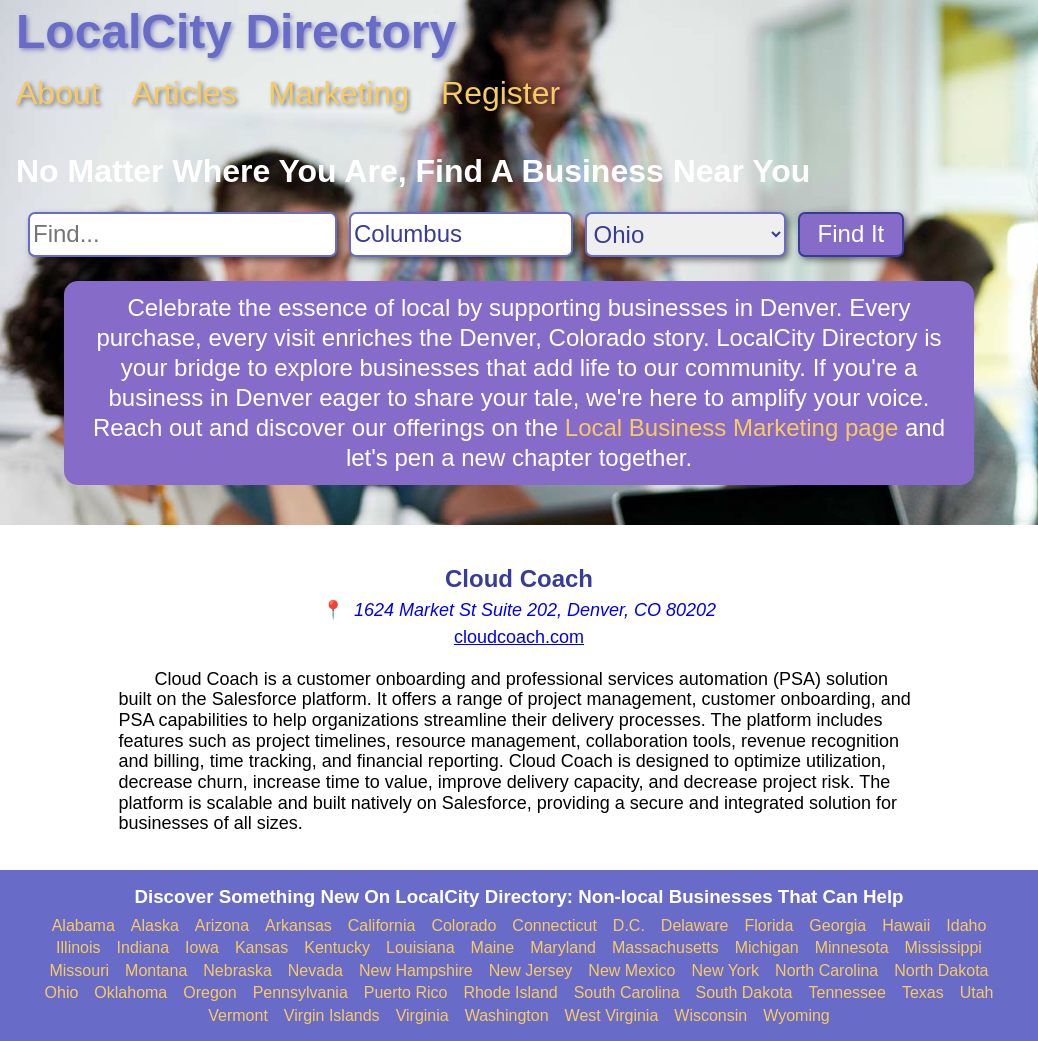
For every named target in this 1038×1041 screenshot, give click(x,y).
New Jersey (531, 970)
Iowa (202, 947)
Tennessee (846, 992)
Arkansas (298, 925)
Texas (923, 992)
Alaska (155, 925)
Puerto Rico (406, 992)
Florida (768, 925)
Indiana (143, 947)
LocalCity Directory (236, 31)
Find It (851, 233)
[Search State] (685, 234)
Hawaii (906, 925)
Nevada (315, 970)
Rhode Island (510, 992)
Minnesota (852, 947)
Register (500, 93)
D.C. (629, 925)
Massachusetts (665, 947)
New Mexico (631, 970)
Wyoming (796, 1015)
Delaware (695, 925)
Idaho (966, 925)
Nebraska (237, 970)
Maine (493, 947)
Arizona (222, 925)
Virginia (422, 1015)
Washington (507, 1015)
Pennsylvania (300, 992)
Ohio (62, 992)
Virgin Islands (332, 1015)
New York (725, 970)
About (58, 93)
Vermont (238, 1015)
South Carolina (627, 992)
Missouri (79, 970)
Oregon (209, 992)
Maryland (563, 947)
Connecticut (554, 925)
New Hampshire (416, 970)
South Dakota (744, 992)
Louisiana (420, 947)
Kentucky (337, 947)
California (382, 925)
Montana (156, 970)
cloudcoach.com (519, 637)
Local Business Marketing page (732, 427)
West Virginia (612, 1015)
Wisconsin (710, 1015)
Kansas (261, 947)
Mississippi (943, 947)
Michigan (767, 947)
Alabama (83, 925)
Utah (977, 992)
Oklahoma (130, 992)
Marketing (339, 93)
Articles (184, 93)
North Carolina (826, 970)
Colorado (463, 925)
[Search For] (182, 234)
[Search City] (461, 234)
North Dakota (941, 970)
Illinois (78, 947)
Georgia (837, 925)
